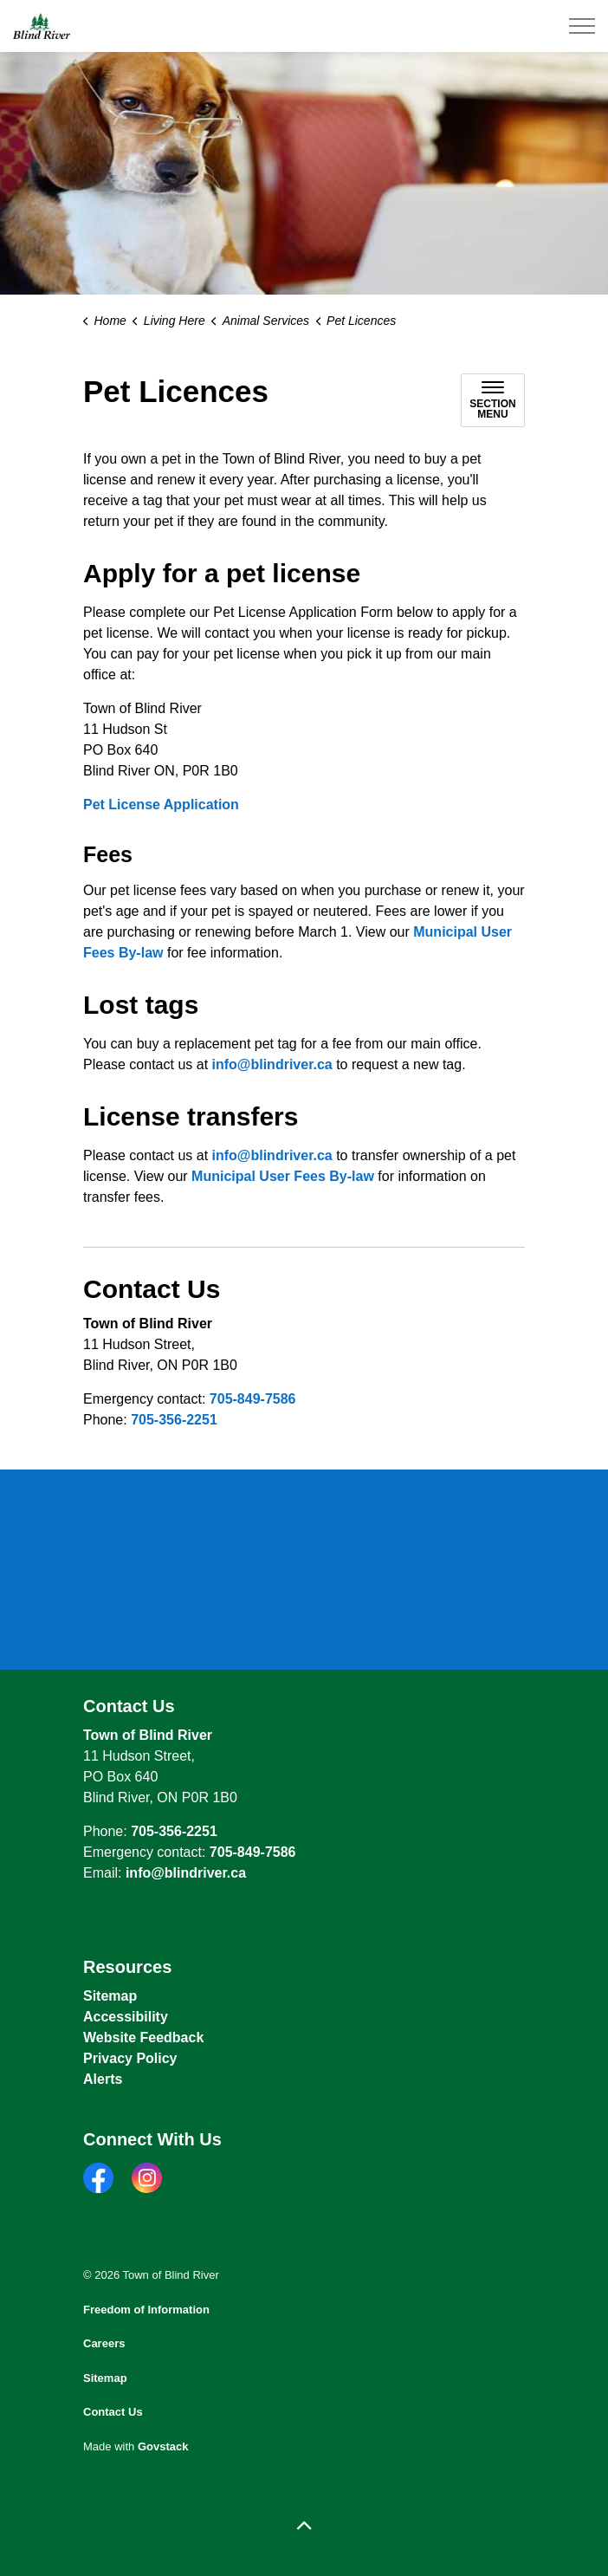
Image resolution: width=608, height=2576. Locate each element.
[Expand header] (582, 26)
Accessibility (125, 2016)
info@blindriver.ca (272, 1064)
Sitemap (110, 1996)
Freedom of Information (146, 2309)
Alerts (102, 2079)
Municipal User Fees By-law (282, 1176)
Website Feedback (143, 2037)
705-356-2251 (174, 1419)
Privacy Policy (130, 2058)
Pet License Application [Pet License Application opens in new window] (161, 804)
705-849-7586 (253, 1399)
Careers (104, 2343)
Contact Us (113, 2411)
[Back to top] (304, 2526)
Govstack (163, 2446)
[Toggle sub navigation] (493, 400)
